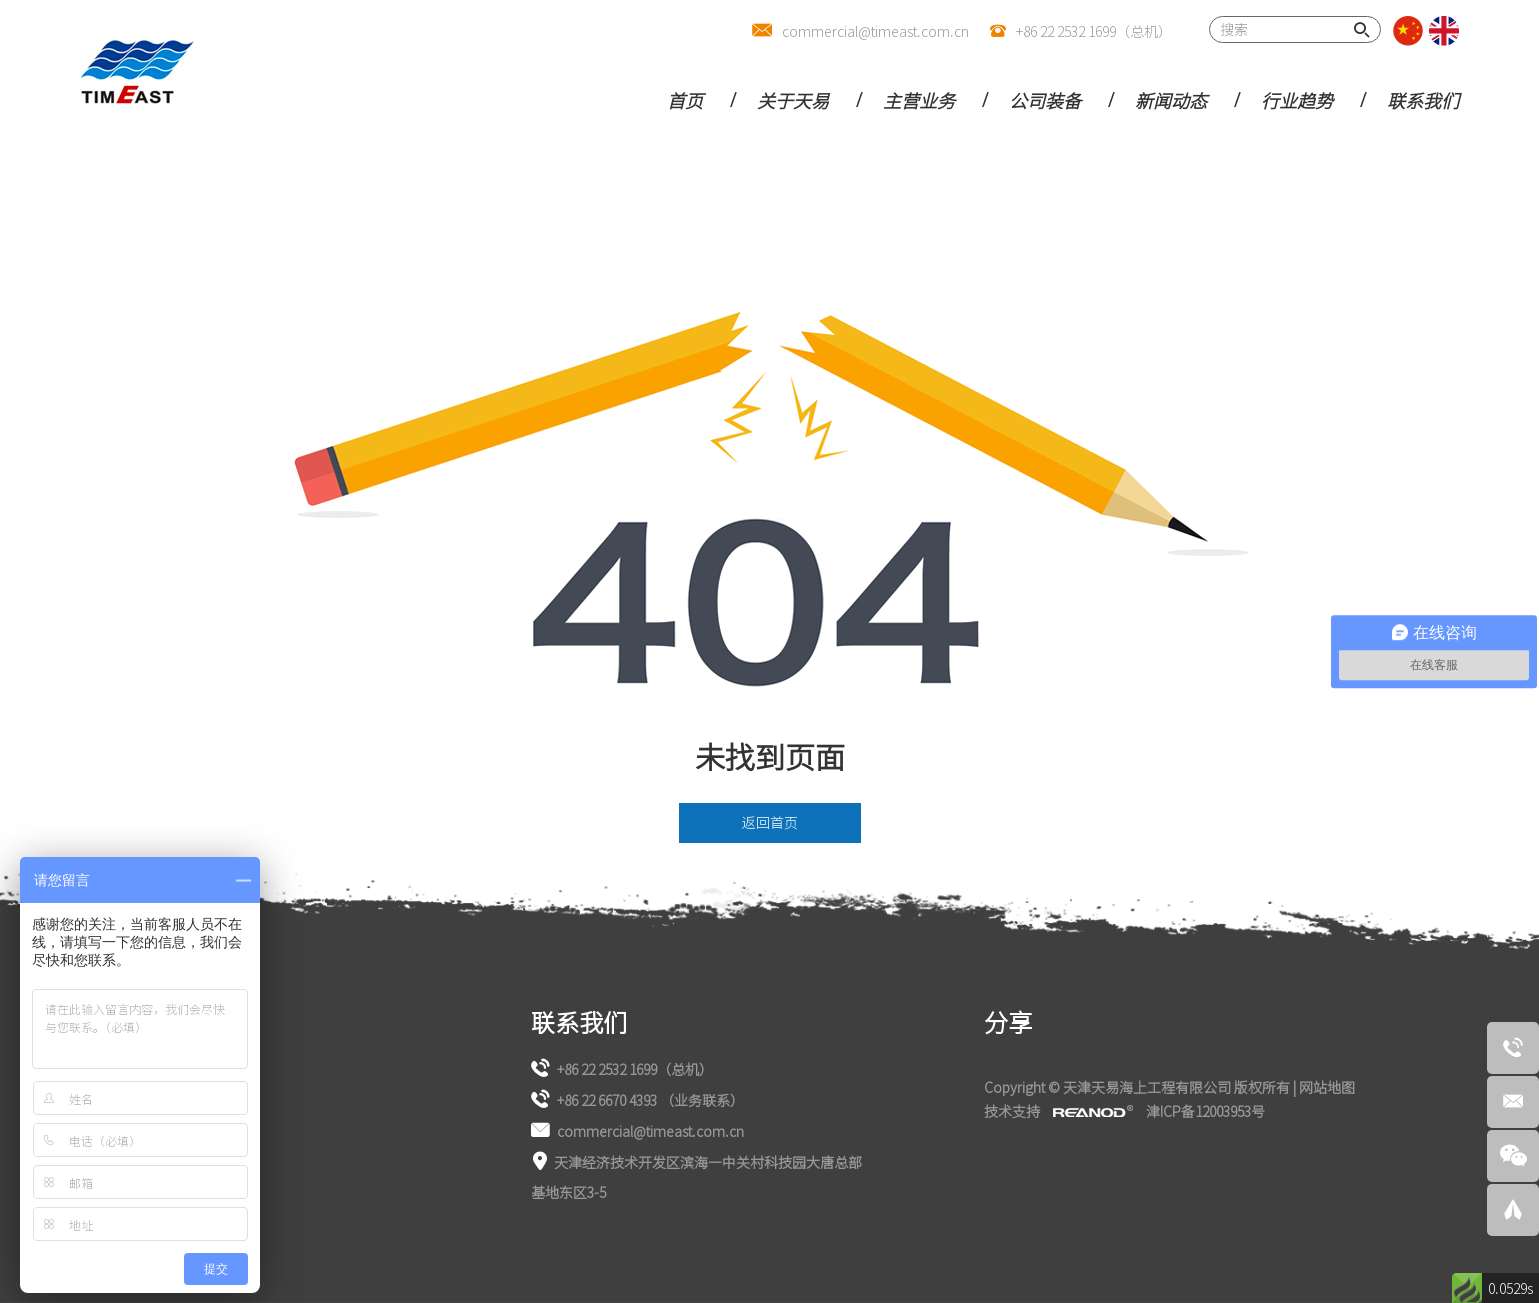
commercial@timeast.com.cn (875, 31)
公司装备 (1045, 100)
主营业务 (919, 100)
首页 (685, 100)
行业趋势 (1297, 100)
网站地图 (1327, 1087)
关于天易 (793, 100)
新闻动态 (1171, 100)
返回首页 (770, 822)
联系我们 (1423, 100)
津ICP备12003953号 (1205, 1111)
